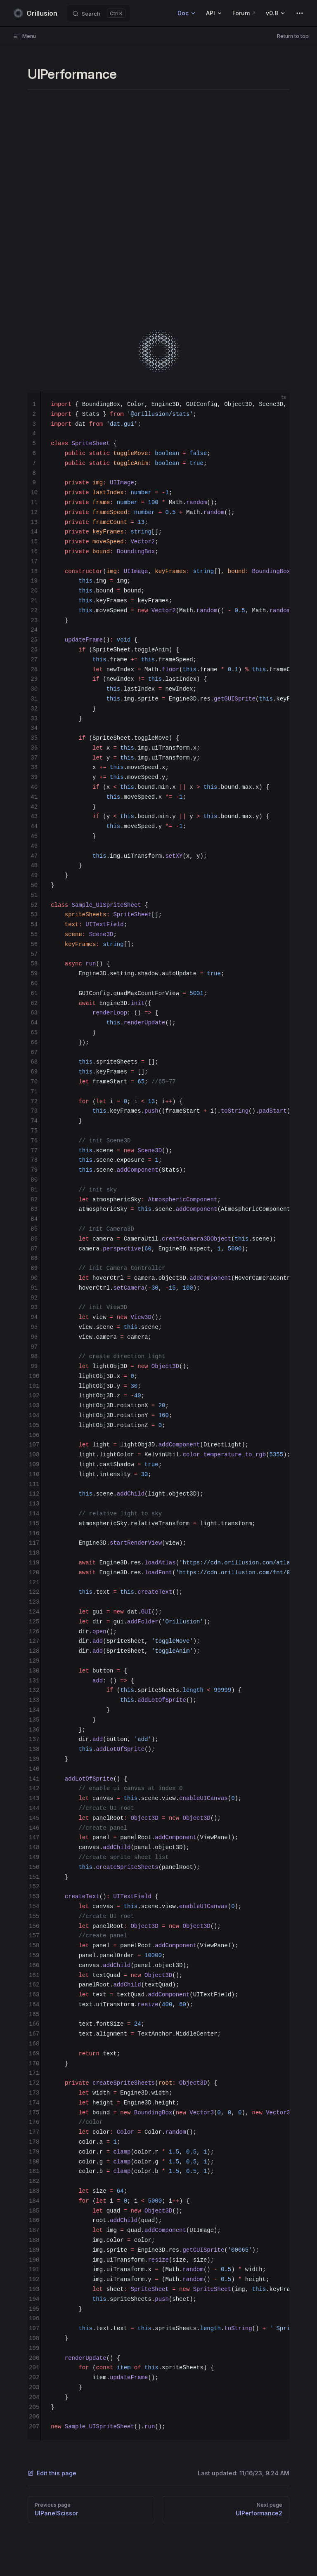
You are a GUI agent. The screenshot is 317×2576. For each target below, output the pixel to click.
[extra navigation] (300, 13)
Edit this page (52, 2473)
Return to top (293, 36)
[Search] (98, 13)
